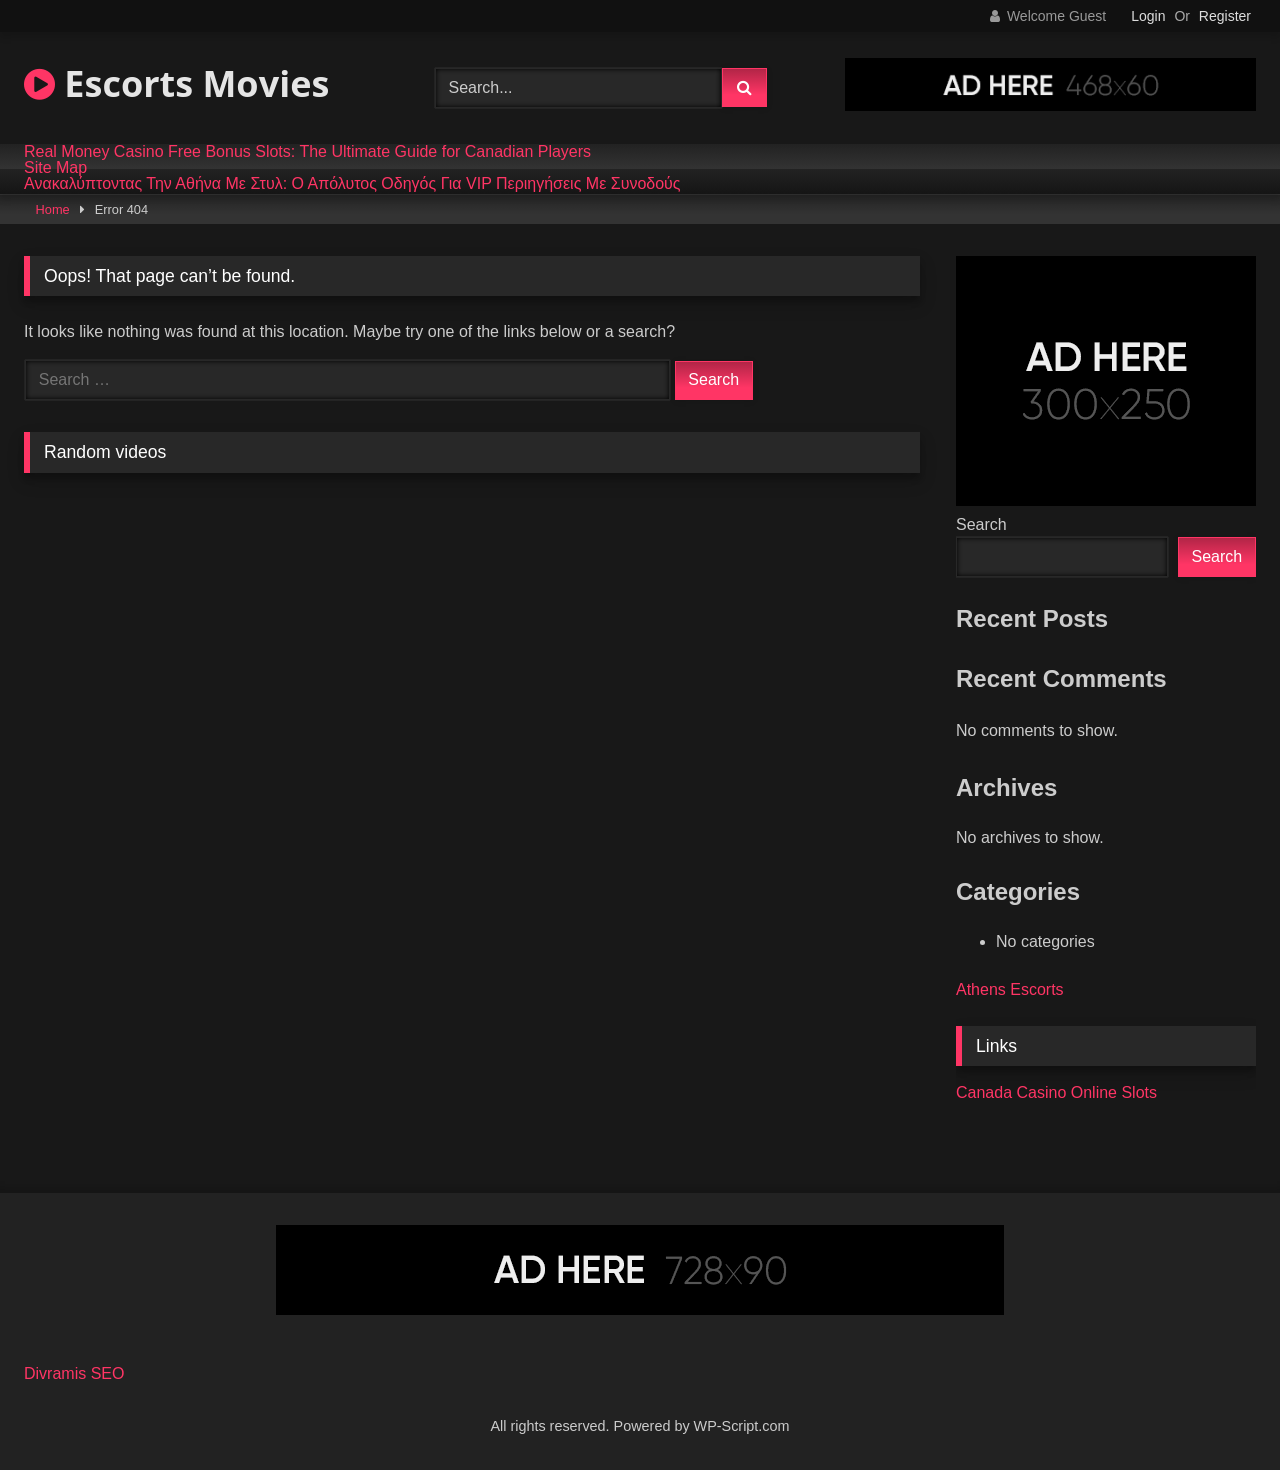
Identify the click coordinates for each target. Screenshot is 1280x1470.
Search (981, 524)
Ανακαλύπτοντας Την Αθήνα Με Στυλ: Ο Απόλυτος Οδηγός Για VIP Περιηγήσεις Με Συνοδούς (352, 184)
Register (1225, 16)
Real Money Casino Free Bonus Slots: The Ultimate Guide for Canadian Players (307, 152)
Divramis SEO (74, 1373)
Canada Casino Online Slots (1056, 1092)
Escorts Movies (176, 83)
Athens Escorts (1010, 989)
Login (1148, 16)
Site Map (55, 168)
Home (53, 209)
